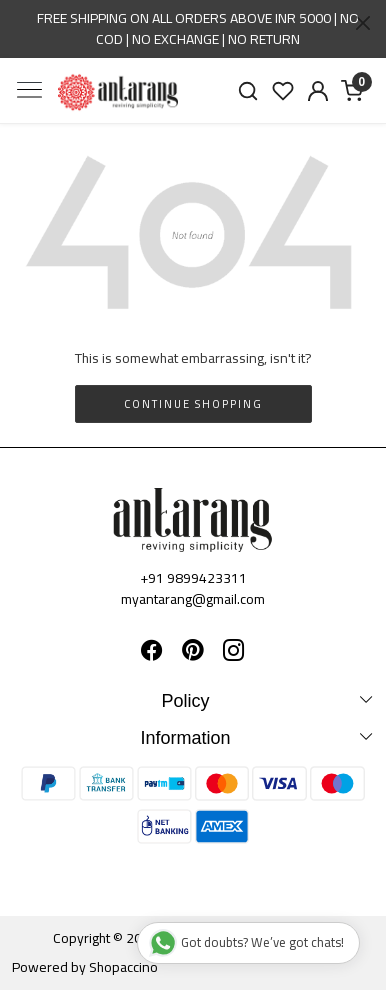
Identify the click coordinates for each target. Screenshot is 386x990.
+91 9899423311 (193, 578)
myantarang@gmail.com (193, 599)
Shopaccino (123, 967)
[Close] (363, 23)
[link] (248, 90)
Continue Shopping (193, 404)
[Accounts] (317, 91)
